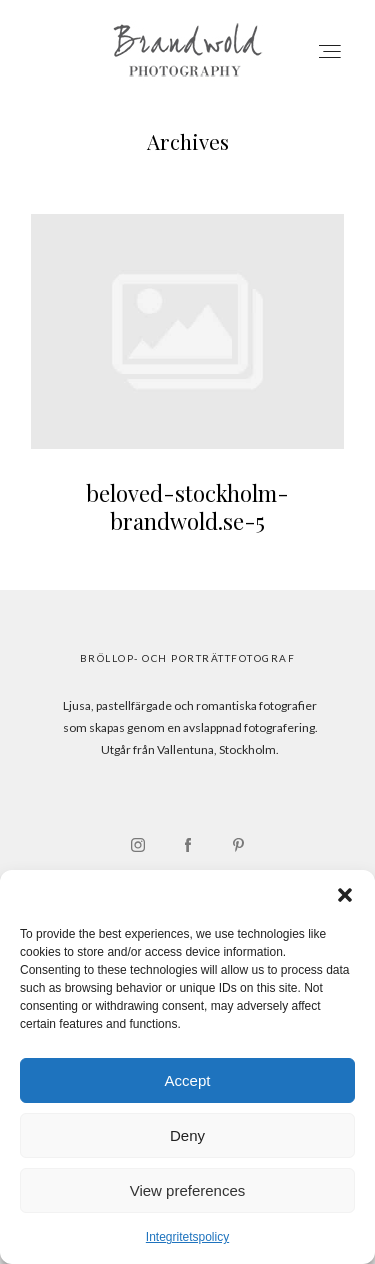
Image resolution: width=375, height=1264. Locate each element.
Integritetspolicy (187, 1237)
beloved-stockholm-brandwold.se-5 (187, 387)
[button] (345, 895)
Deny (187, 1135)
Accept (188, 1080)
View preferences (188, 1190)
